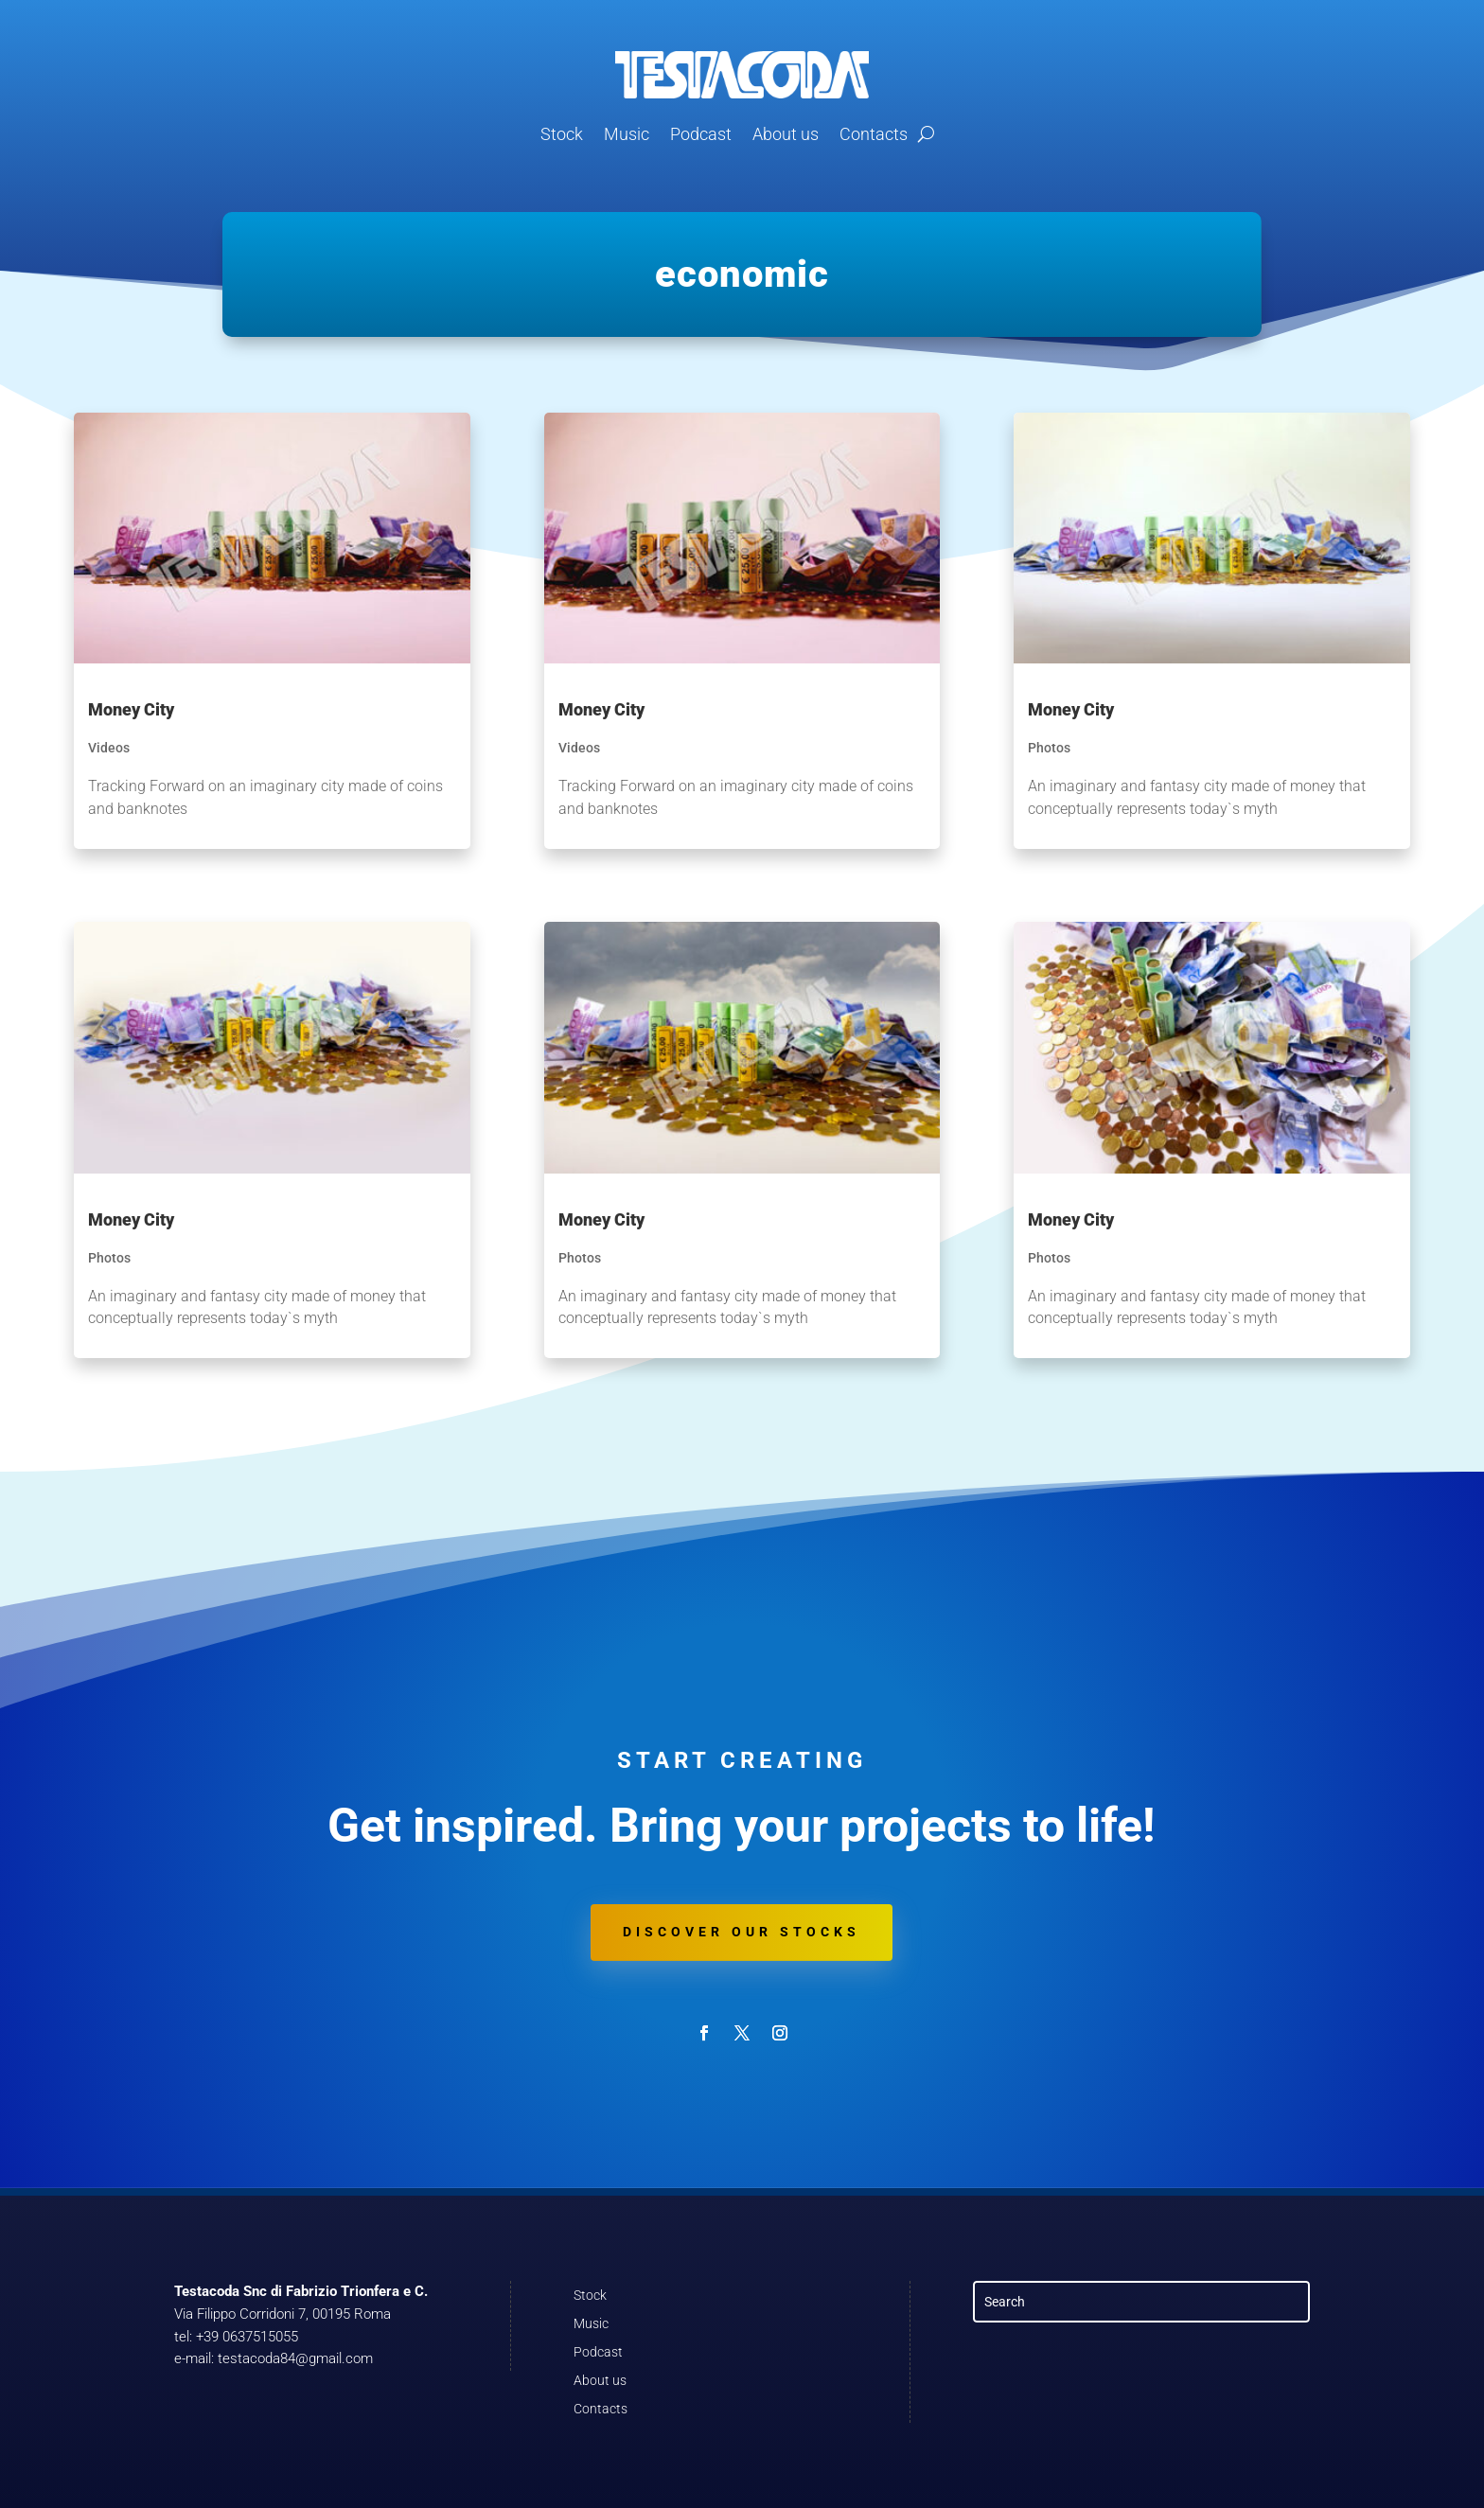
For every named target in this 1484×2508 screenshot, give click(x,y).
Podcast (701, 134)
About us (785, 134)
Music (626, 134)
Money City (131, 709)
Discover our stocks (741, 1931)
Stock (561, 134)
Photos (109, 1257)
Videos (109, 747)
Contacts (873, 134)
